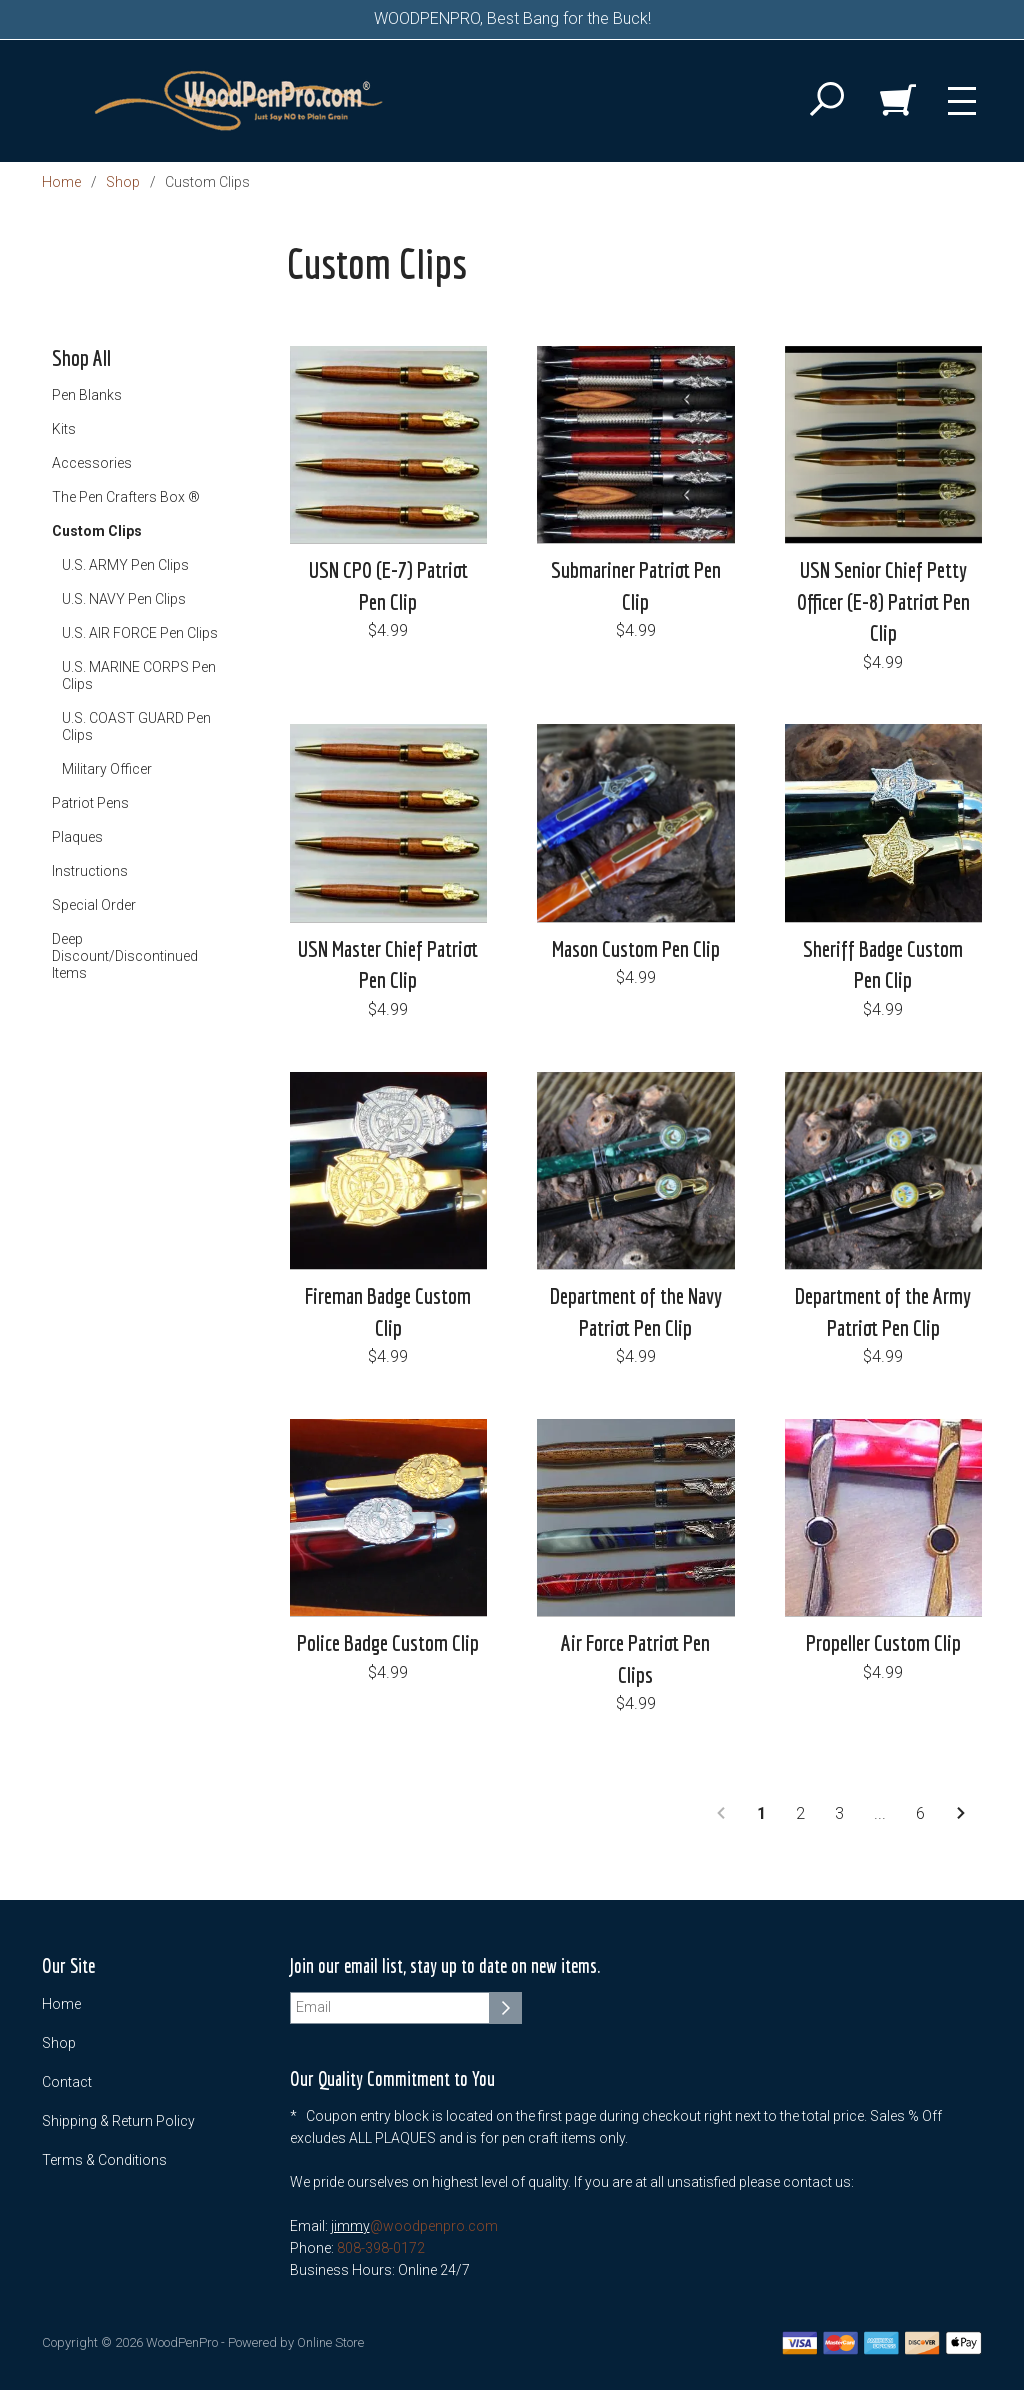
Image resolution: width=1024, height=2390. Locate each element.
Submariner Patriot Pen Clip (636, 585)
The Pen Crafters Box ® (126, 497)
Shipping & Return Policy (118, 2121)
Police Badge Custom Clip (388, 1642)
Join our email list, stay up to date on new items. (445, 1966)
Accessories (92, 463)
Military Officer (107, 769)
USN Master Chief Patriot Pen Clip (388, 964)
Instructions (90, 871)
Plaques (77, 837)
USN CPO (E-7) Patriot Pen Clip (388, 585)
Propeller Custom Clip (883, 1642)
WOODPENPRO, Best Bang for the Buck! (512, 18)
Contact (67, 2082)
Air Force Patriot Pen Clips (635, 1658)
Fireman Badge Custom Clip (388, 1311)
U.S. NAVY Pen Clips (124, 599)
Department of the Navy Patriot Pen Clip (636, 1311)
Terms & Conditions (104, 2160)
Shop (123, 182)
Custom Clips (97, 531)
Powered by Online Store (296, 2342)
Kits (64, 429)
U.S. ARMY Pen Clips (125, 565)
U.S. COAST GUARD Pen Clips (136, 726)
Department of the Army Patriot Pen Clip (883, 1311)
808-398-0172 (381, 2248)
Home (61, 182)
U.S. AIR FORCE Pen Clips (140, 633)
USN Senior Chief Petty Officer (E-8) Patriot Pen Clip (883, 601)
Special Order (94, 905)
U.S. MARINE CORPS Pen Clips (139, 675)
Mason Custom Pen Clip (636, 948)
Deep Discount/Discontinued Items (125, 956)
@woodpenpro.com (434, 2226)
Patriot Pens (90, 803)
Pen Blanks (87, 395)
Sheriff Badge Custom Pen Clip (883, 964)
